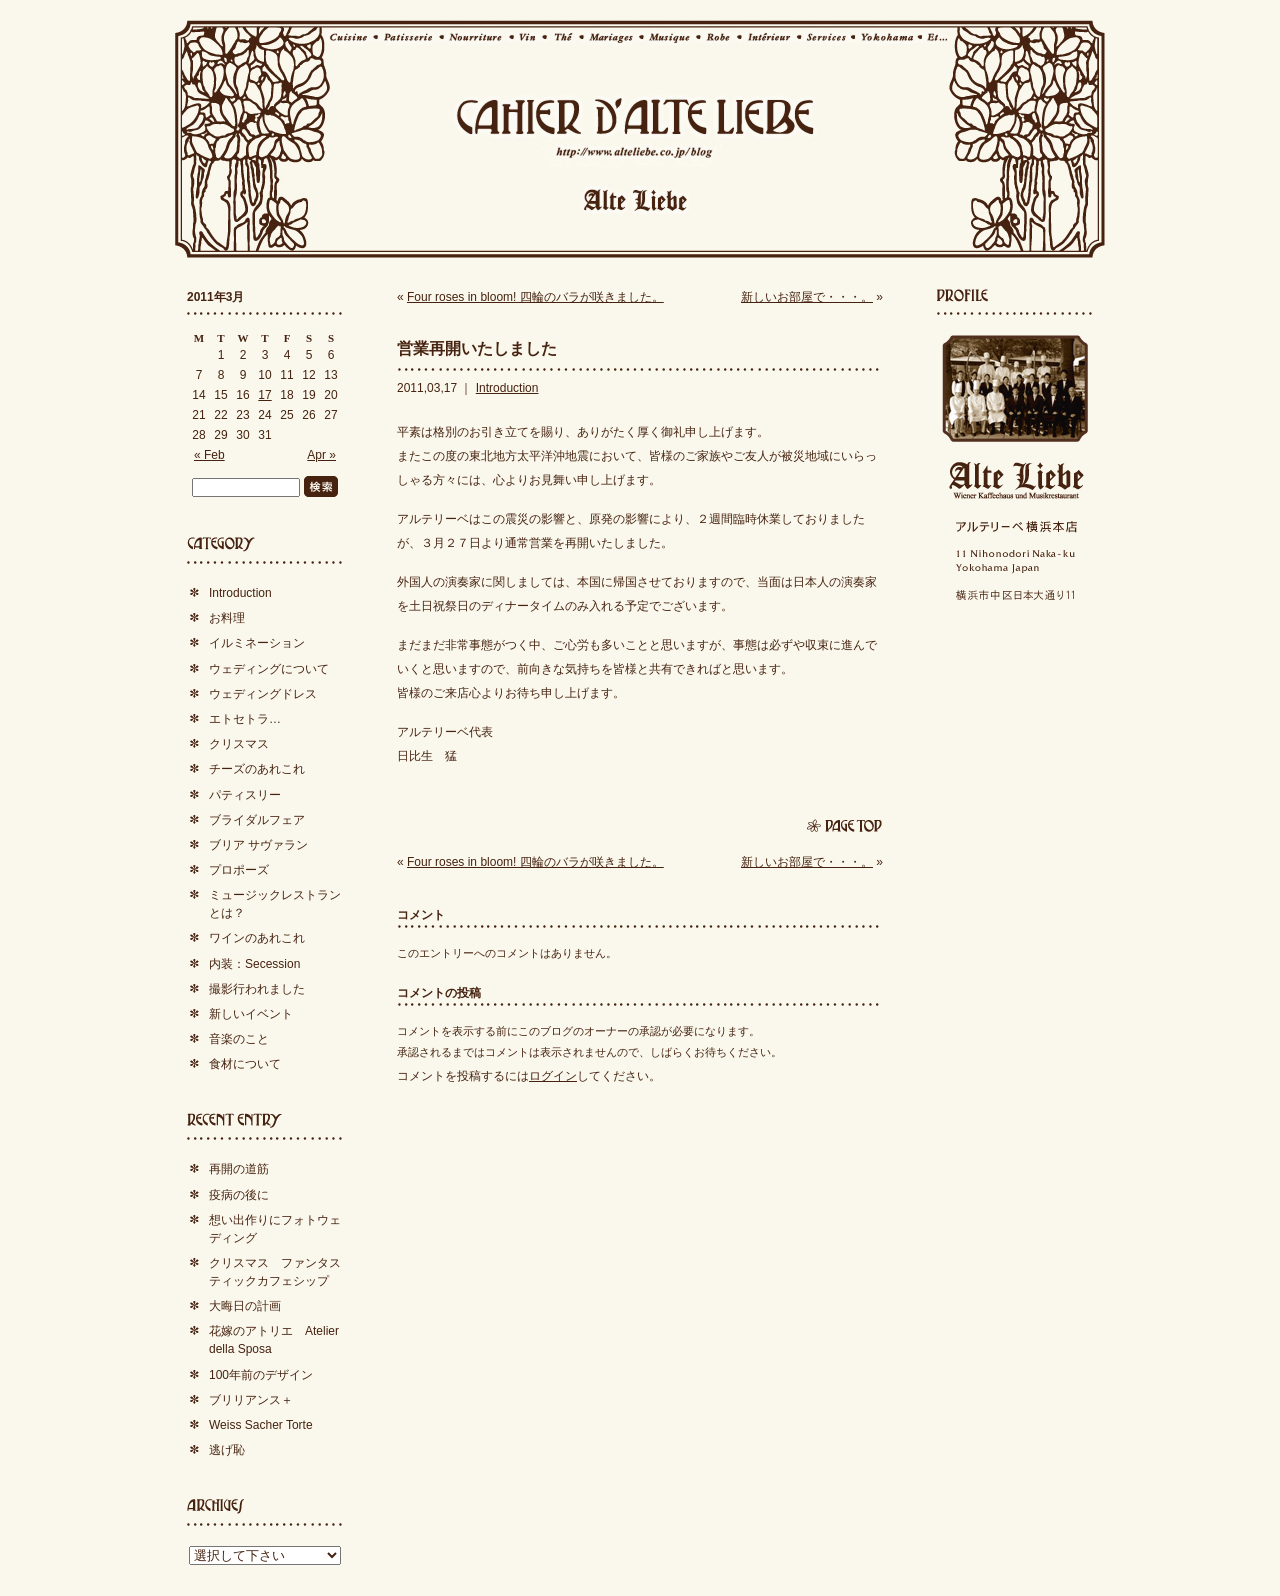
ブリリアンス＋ (251, 1400)
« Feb (209, 455)
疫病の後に (239, 1195)
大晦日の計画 (245, 1306)
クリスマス (239, 744)
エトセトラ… (245, 719)
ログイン (553, 1076)
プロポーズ (239, 870)
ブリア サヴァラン (258, 845)
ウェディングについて (269, 669)
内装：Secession (254, 964)
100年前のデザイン (261, 1375)
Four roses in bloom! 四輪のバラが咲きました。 (535, 297)
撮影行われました (257, 989)
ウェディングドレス (263, 694)
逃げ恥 (227, 1450)
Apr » (321, 455)
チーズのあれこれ (257, 769)
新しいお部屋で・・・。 (807, 297)
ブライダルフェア (257, 820)
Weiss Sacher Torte (261, 1425)
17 (264, 395)
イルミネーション (257, 643)
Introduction (507, 388)
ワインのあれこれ (257, 938)
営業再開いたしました (477, 348)
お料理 (227, 618)
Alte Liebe (1015, 480)
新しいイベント (251, 1014)
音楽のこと (239, 1039)
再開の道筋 (239, 1169)
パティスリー (245, 795)
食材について (245, 1064)
